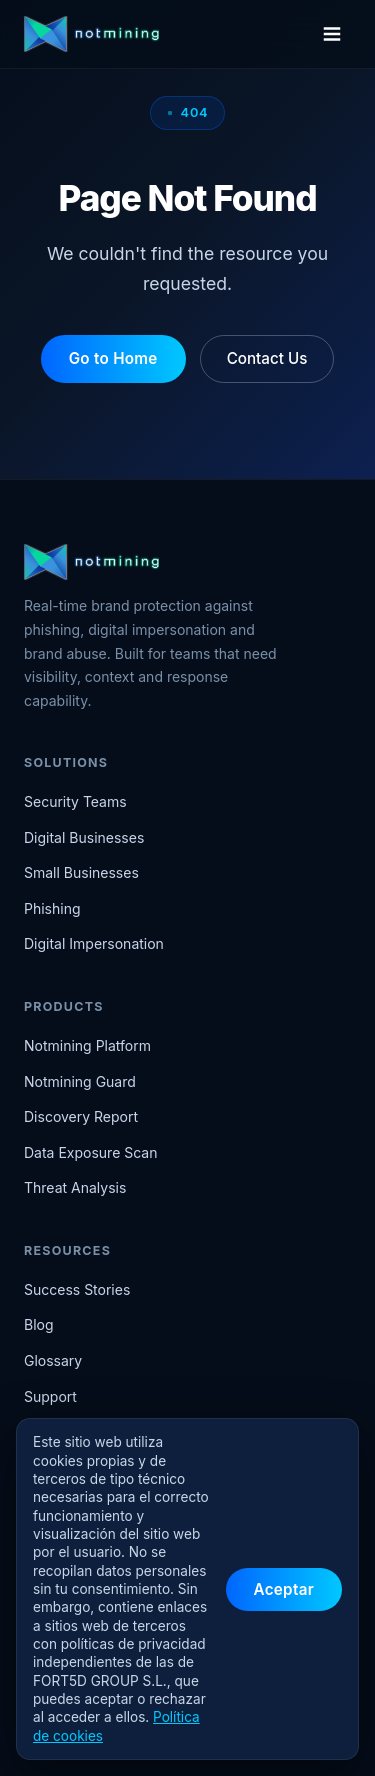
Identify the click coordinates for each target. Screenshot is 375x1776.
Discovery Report (81, 1116)
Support (50, 1396)
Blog (39, 1324)
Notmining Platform (87, 1045)
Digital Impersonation (94, 943)
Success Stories (77, 1289)
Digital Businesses (84, 837)
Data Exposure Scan (91, 1152)
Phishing (52, 908)
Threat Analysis (75, 1187)
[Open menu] (332, 34)
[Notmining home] (160, 34)
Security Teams (75, 801)
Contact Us (267, 358)
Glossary (53, 1360)
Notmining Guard (80, 1081)
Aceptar (284, 1589)
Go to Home (113, 358)
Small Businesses (81, 872)
